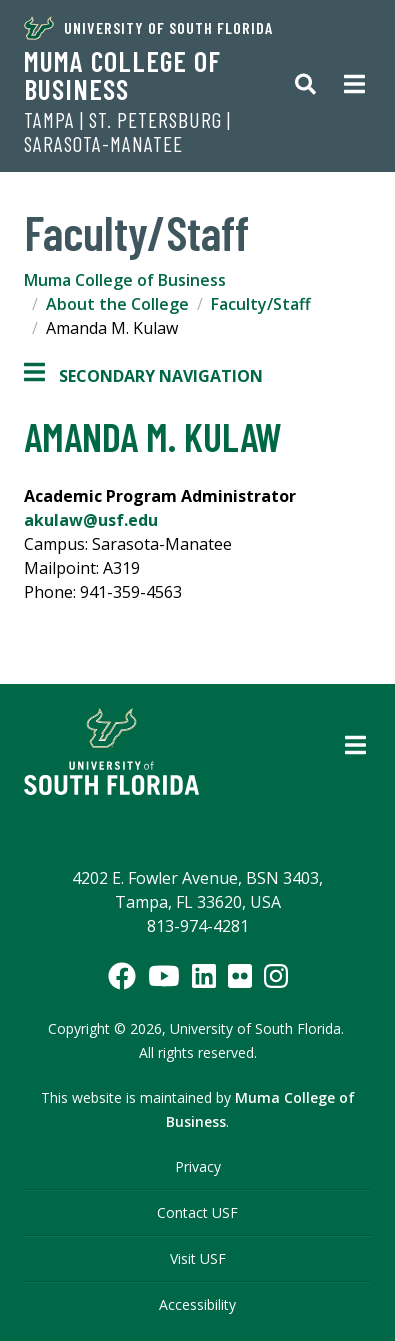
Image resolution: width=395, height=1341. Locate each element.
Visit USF (198, 1258)
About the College (117, 304)
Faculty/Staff (261, 304)
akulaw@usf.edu (91, 520)
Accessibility (197, 1304)
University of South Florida (148, 28)
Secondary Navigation (143, 376)
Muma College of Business (122, 75)
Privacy (198, 1166)
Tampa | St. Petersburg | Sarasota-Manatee (127, 132)
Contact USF (197, 1212)
